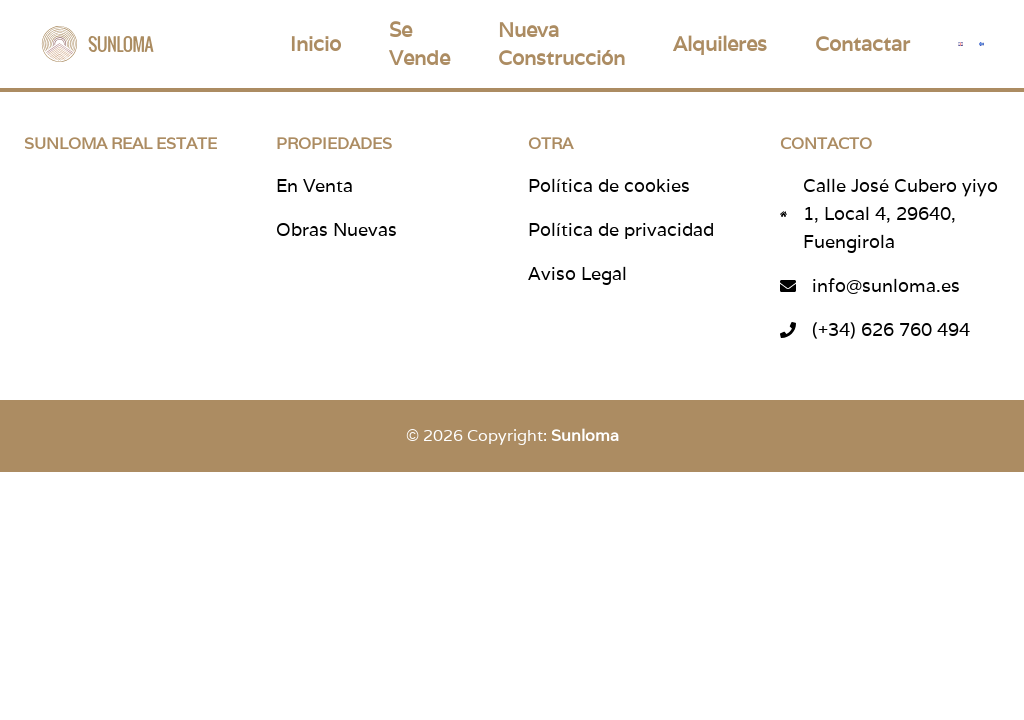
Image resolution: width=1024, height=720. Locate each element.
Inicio (315, 44)
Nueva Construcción (561, 44)
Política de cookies (609, 185)
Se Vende (419, 44)
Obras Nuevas (336, 229)
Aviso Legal (577, 273)
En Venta (314, 185)
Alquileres (720, 44)
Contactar (862, 44)
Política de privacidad (621, 229)
